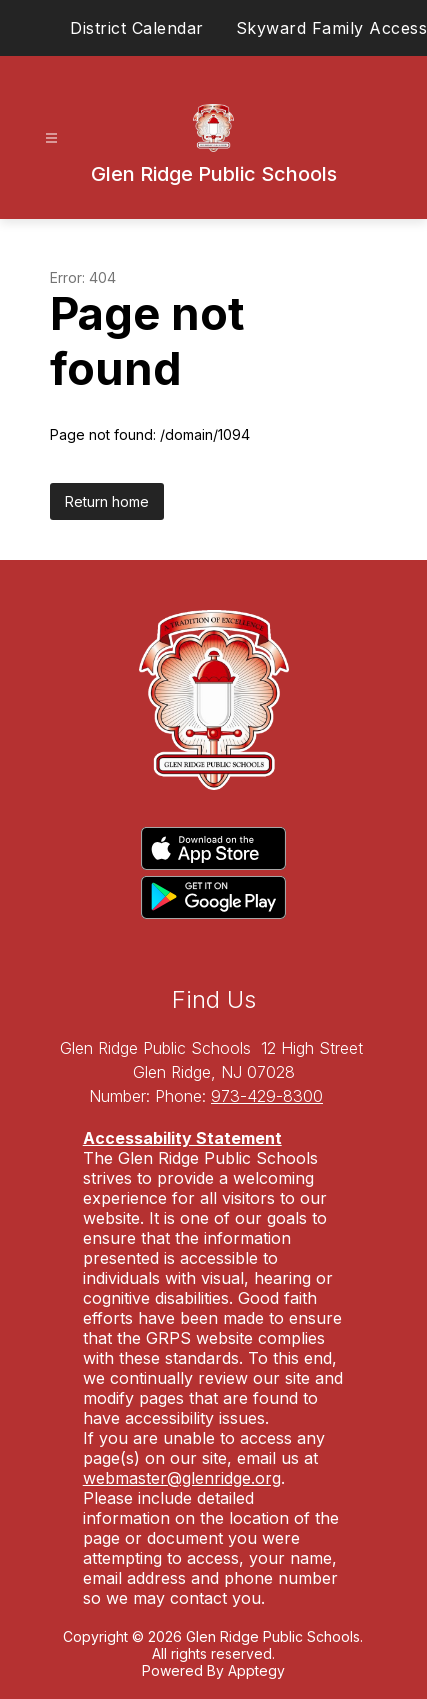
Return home (107, 501)
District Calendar (137, 28)
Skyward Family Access (332, 28)
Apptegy (256, 1670)
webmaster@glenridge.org (182, 1478)
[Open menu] (51, 138)
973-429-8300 (267, 1096)
